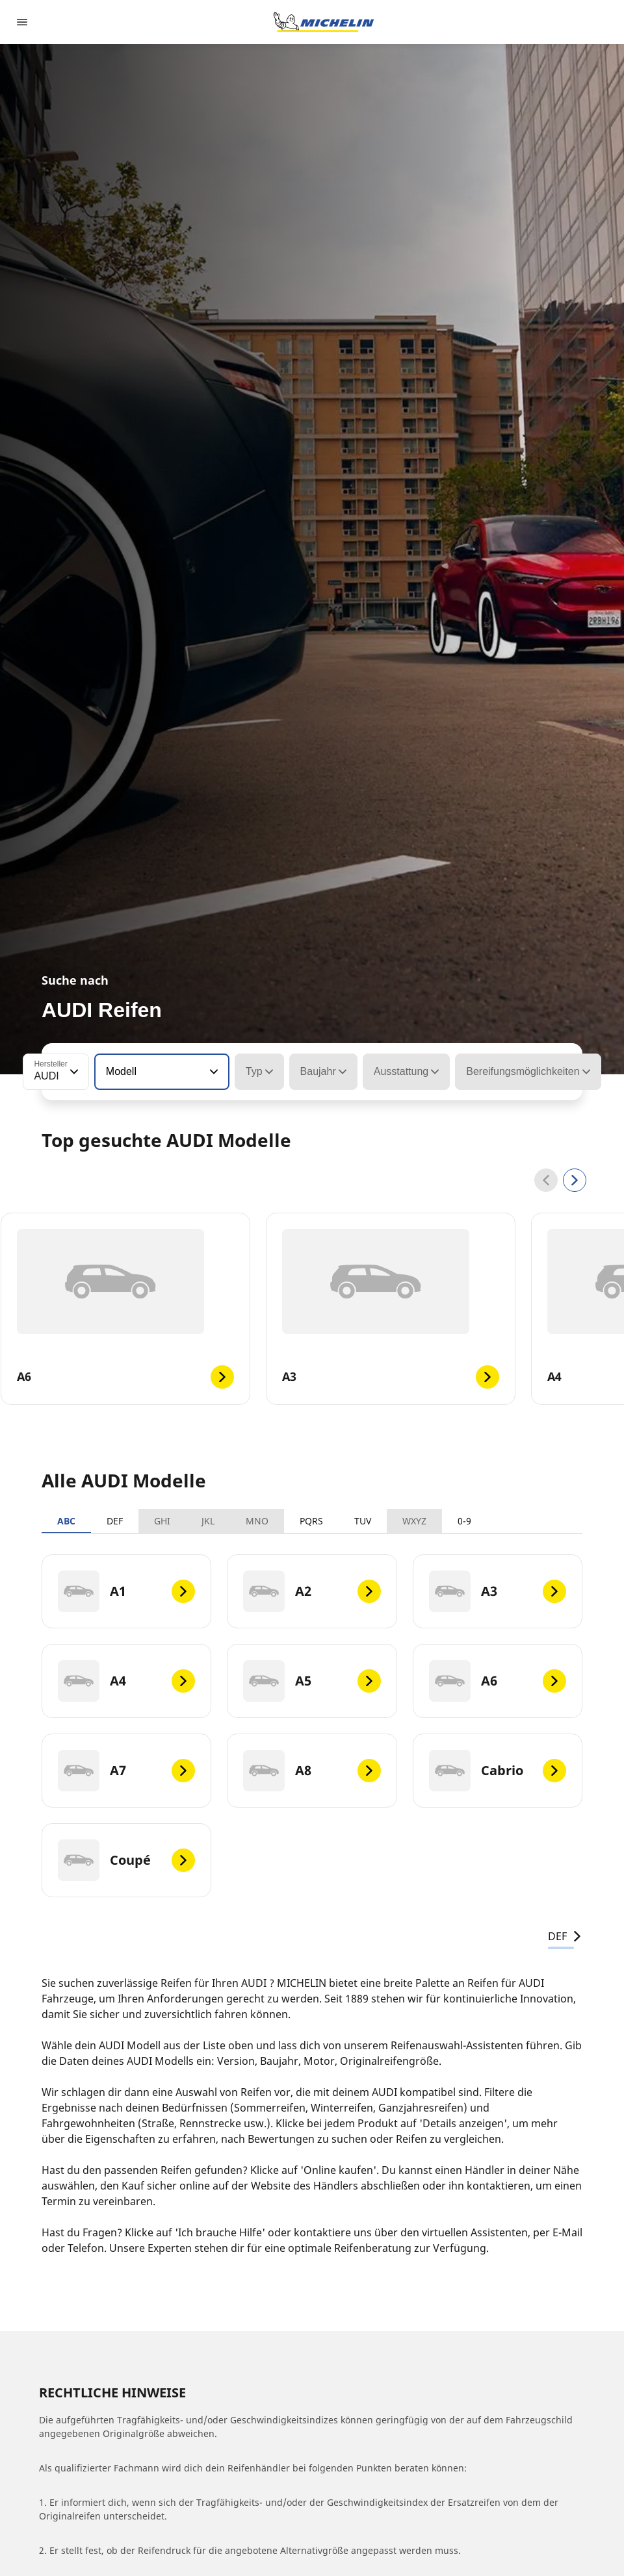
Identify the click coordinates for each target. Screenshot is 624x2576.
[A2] (311, 1591)
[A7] (126, 1771)
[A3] (497, 1591)
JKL (208, 1521)
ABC (66, 1521)
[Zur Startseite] (324, 22)
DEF (115, 1521)
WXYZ (414, 1521)
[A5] (311, 1681)
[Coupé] (126, 1860)
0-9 (464, 1521)
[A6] (497, 1681)
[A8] (311, 1771)
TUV (362, 1521)
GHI (162, 1521)
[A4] (126, 1681)
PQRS (311, 1521)
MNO (257, 1521)
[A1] (126, 1591)
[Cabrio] (497, 1771)
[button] (73, 1072)
